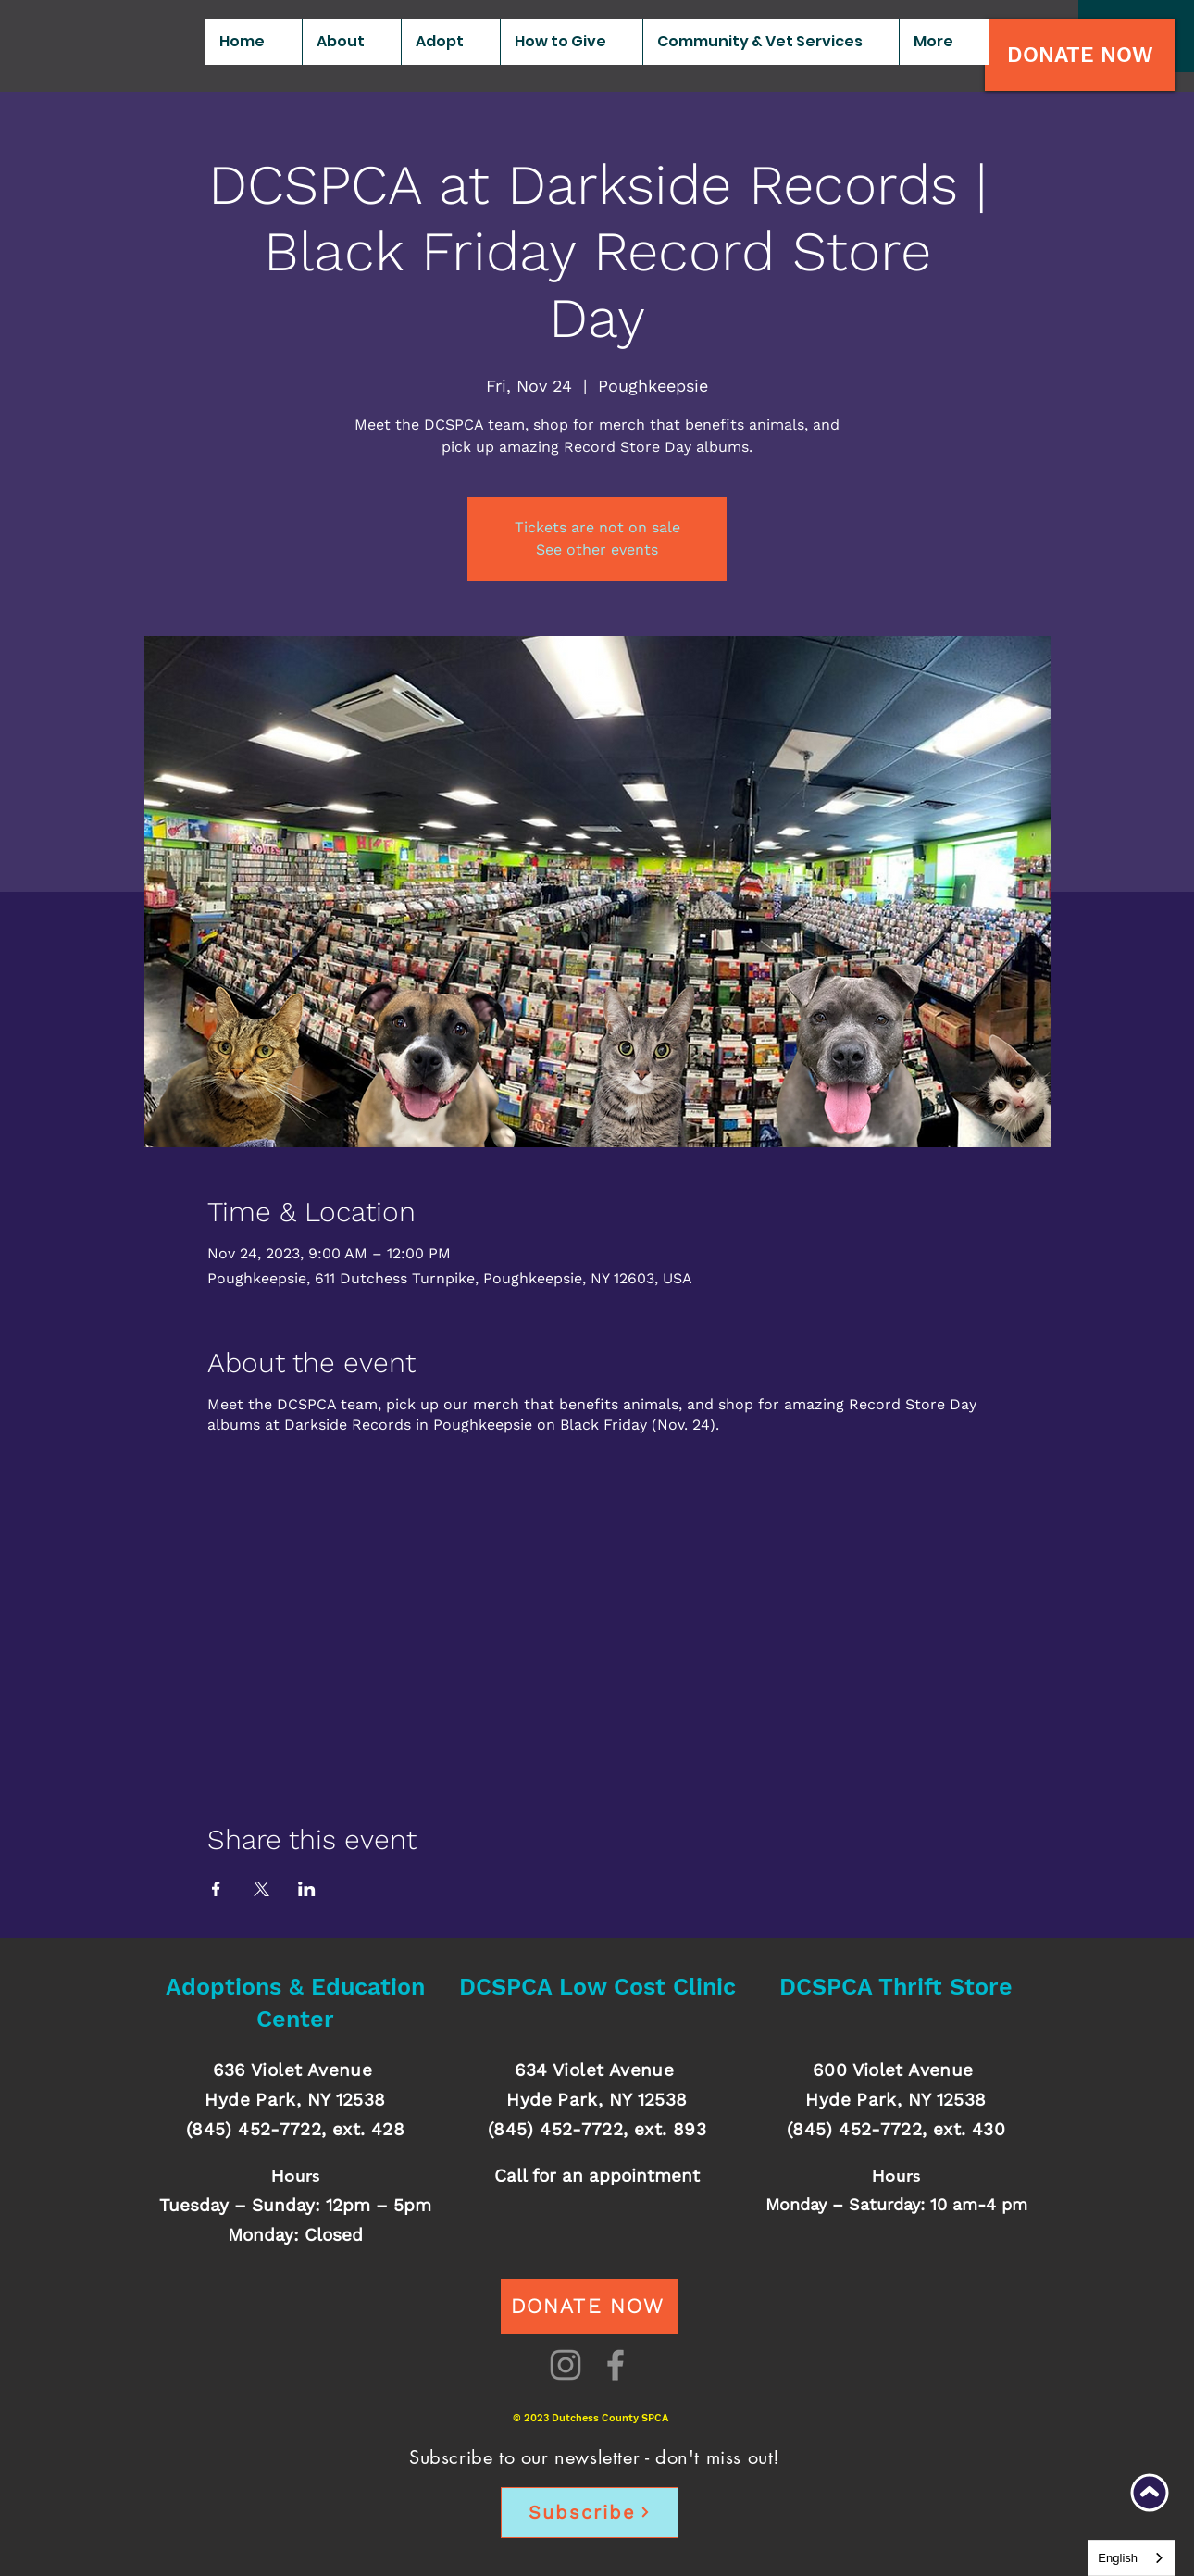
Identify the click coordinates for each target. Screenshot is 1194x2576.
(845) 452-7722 (253, 2129)
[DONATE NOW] (1080, 55)
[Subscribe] (589, 2512)
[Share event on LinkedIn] (307, 1889)
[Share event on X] (261, 1889)
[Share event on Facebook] (216, 1889)
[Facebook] (615, 2365)
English (1118, 2558)
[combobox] (1131, 2558)
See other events (597, 549)
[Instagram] (565, 2365)
